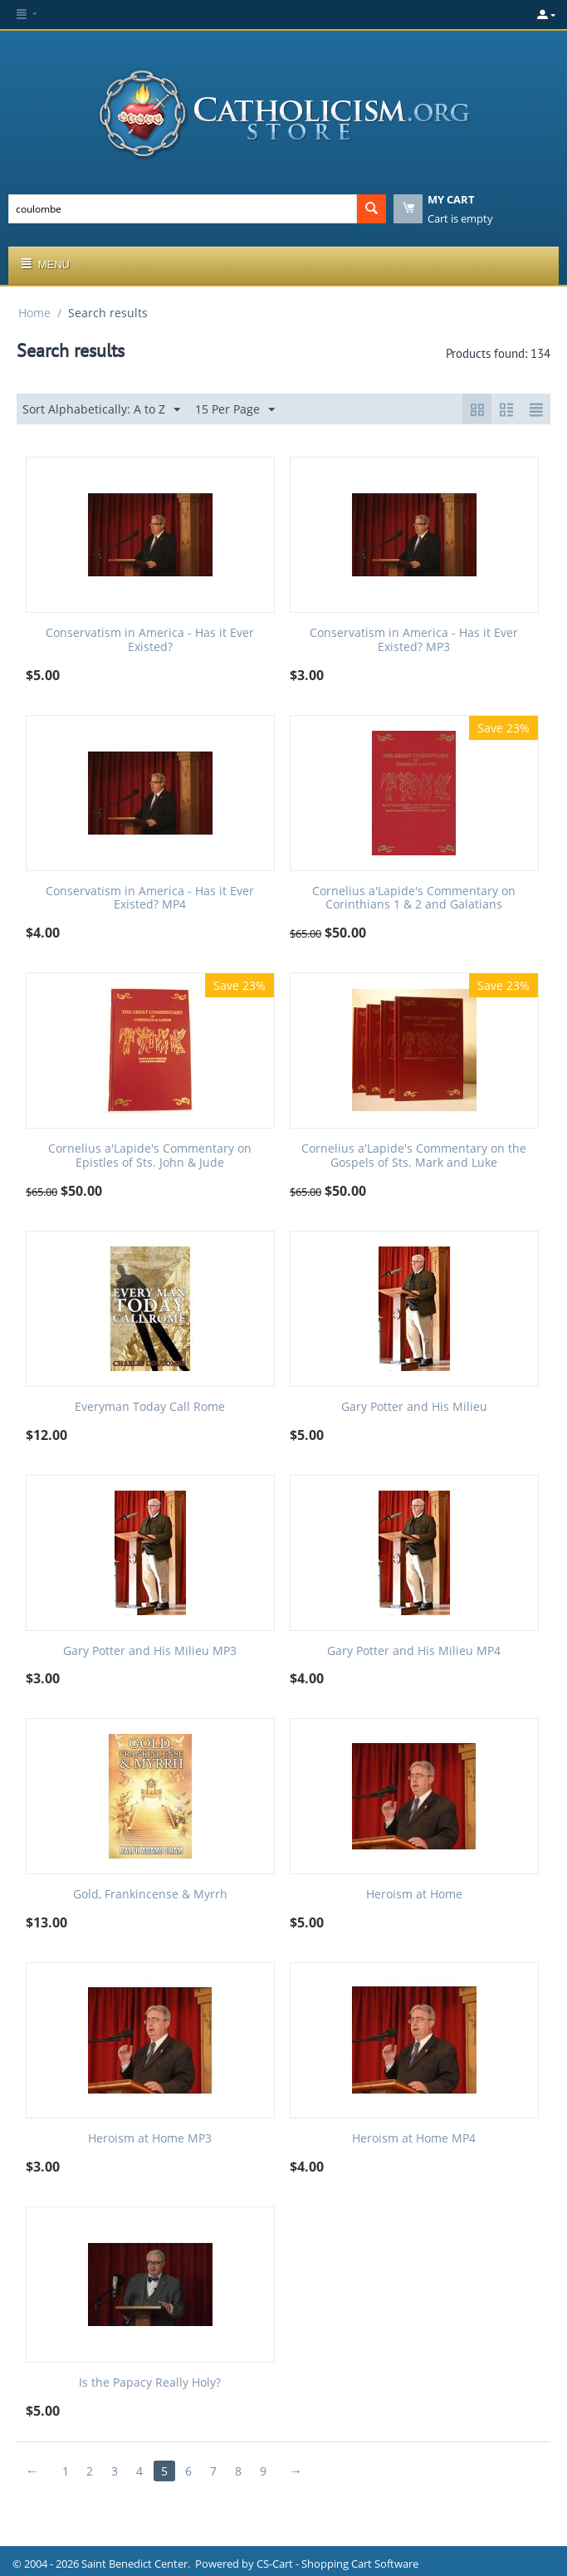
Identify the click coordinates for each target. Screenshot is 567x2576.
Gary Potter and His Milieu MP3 (150, 1651)
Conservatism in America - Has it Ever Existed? (150, 640)
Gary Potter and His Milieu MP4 (414, 1651)
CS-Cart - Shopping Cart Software (337, 2563)
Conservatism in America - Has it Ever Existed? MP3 (414, 640)
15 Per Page (235, 410)
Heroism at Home (414, 1895)
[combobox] (182, 208)
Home (34, 313)
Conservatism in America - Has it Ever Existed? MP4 (150, 898)
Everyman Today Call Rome (150, 1407)
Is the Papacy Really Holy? (150, 2383)
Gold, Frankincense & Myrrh (150, 1895)
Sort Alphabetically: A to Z (101, 410)
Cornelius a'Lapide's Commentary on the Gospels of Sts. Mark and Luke (413, 1156)
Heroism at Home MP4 (414, 2139)
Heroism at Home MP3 (150, 2139)
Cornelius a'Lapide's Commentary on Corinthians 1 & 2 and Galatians (414, 898)
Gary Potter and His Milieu (414, 1407)
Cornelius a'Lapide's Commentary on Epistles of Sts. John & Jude (150, 1156)
